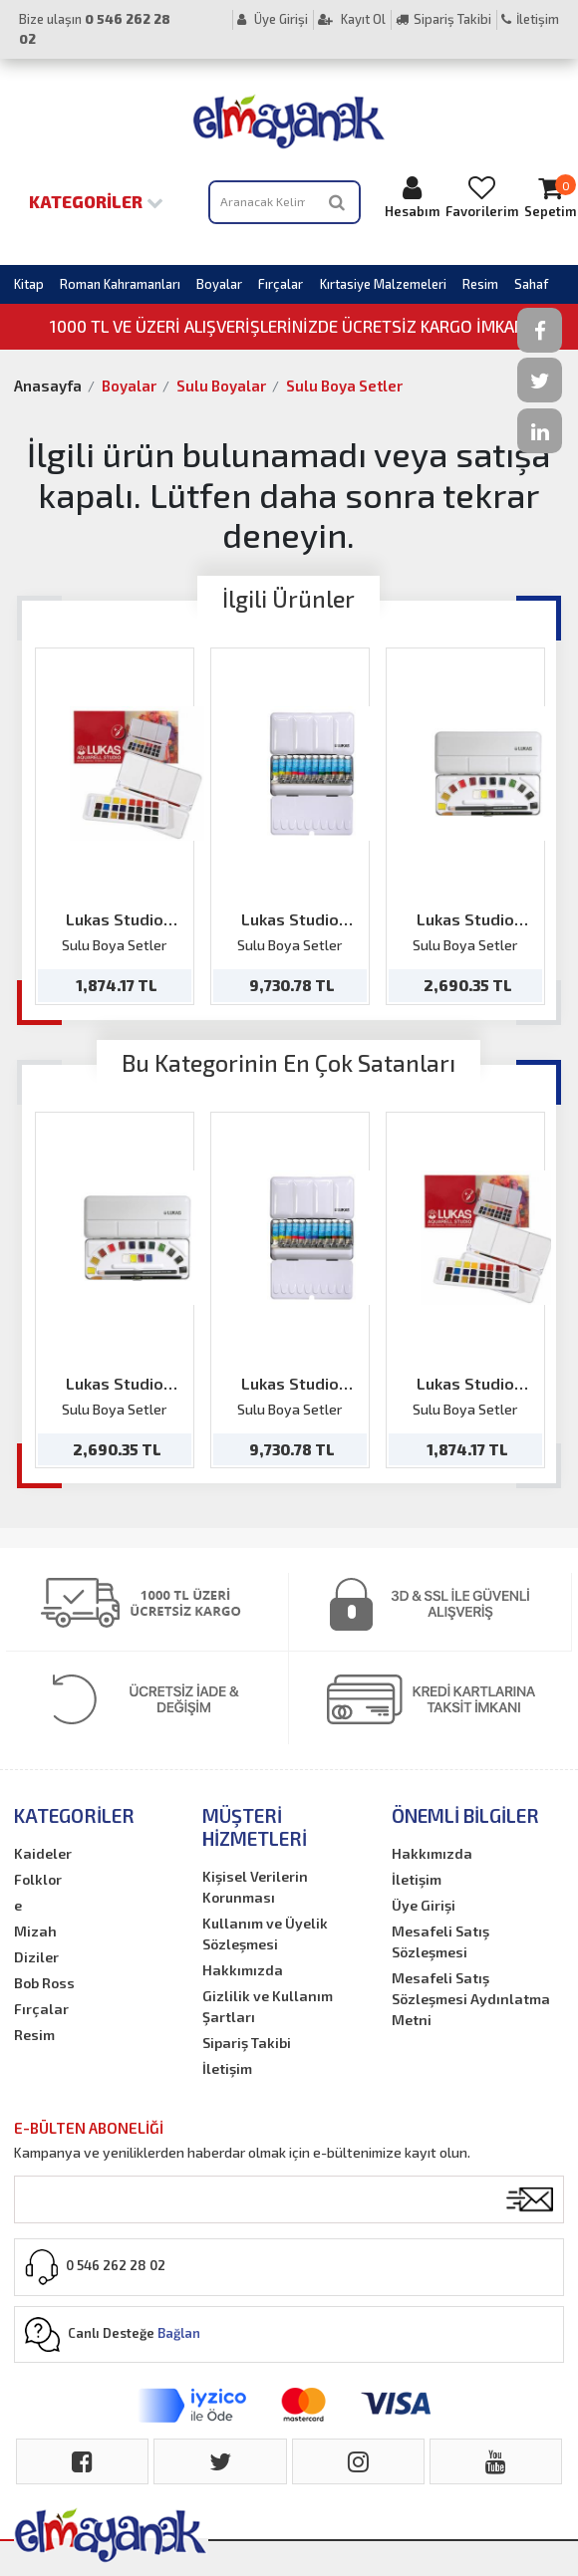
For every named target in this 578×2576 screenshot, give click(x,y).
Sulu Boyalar (221, 385)
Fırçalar (280, 284)
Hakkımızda (242, 1969)
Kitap (29, 284)
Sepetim (550, 196)
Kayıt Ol (352, 19)
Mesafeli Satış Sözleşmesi (440, 1941)
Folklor (38, 1879)
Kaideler (43, 1853)
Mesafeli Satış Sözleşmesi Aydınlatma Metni (471, 1998)
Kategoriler (96, 201)
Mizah (35, 1931)
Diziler (36, 1956)
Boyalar (219, 284)
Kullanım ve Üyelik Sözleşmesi (265, 1933)
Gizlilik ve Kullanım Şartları (267, 2006)
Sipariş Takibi (443, 19)
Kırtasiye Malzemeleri (383, 284)
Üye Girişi (272, 19)
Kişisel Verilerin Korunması (255, 1887)
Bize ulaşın (94, 29)
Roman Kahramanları (120, 284)
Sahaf (531, 284)
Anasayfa (48, 385)
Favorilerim (481, 196)
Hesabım (412, 196)
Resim (480, 284)
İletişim (530, 19)
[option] (114, 825)
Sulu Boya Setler (344, 385)
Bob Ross (44, 1982)
